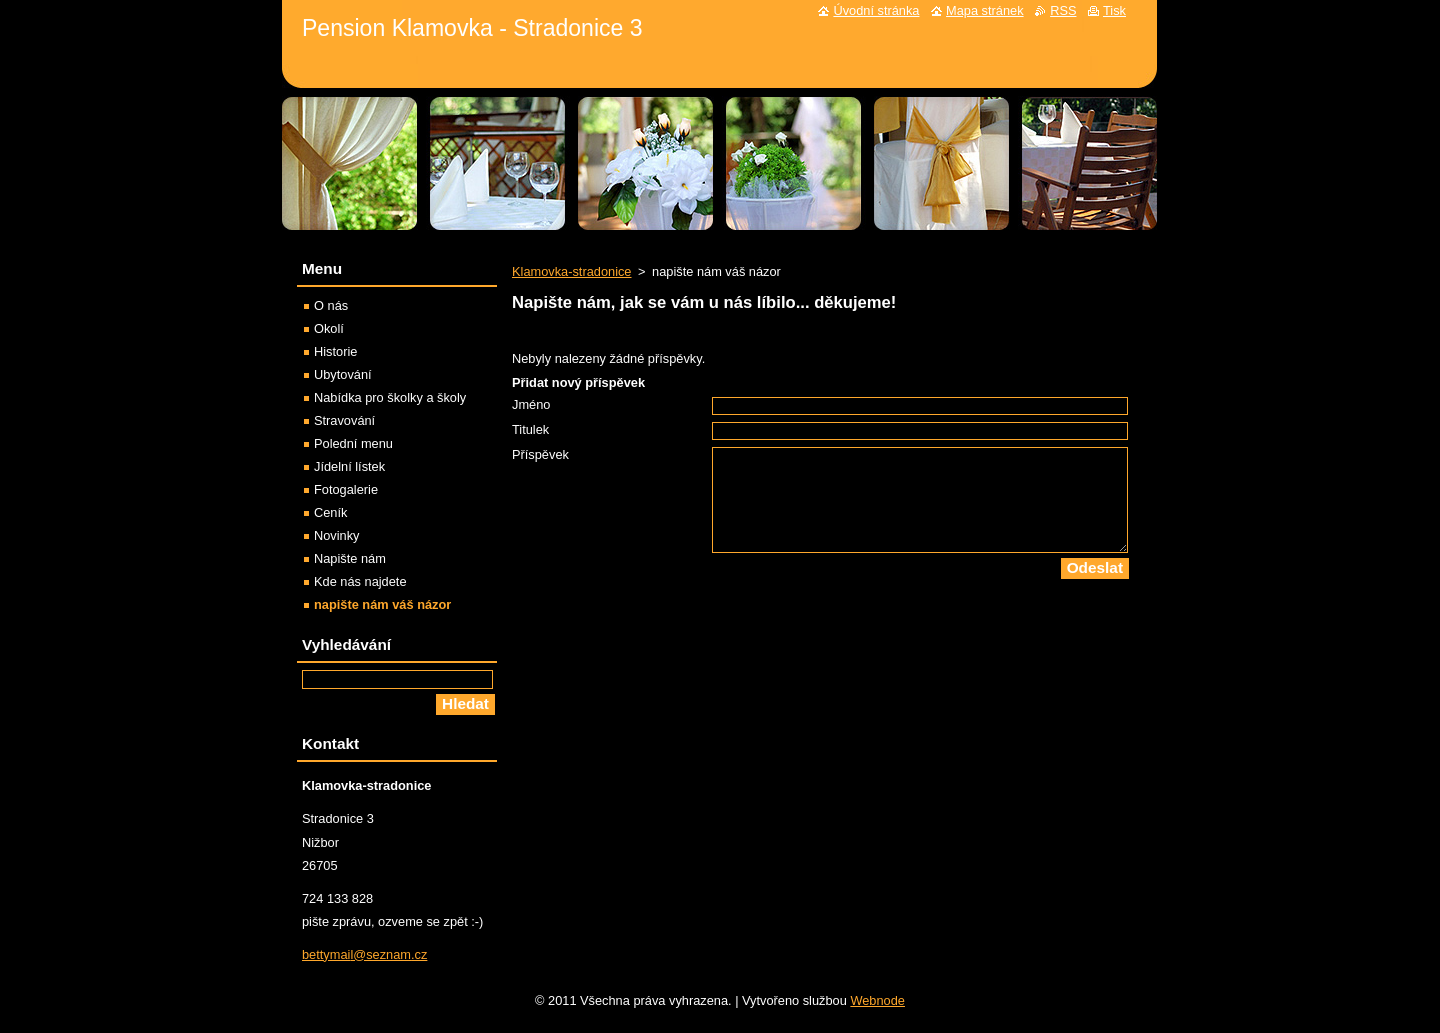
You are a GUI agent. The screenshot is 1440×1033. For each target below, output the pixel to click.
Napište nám (350, 558)
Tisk (1114, 10)
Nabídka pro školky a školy (390, 397)
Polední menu (353, 443)
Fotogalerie (346, 489)
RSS (1063, 10)
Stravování (344, 420)
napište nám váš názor (382, 604)
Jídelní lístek (349, 466)
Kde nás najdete (360, 581)
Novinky (337, 535)
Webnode (877, 1000)
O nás (331, 305)
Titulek (530, 429)
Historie (335, 351)
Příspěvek (540, 454)
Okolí (329, 328)
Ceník (330, 512)
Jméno (531, 404)
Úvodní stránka (876, 10)
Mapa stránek (985, 10)
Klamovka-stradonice (572, 271)
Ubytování (343, 374)
